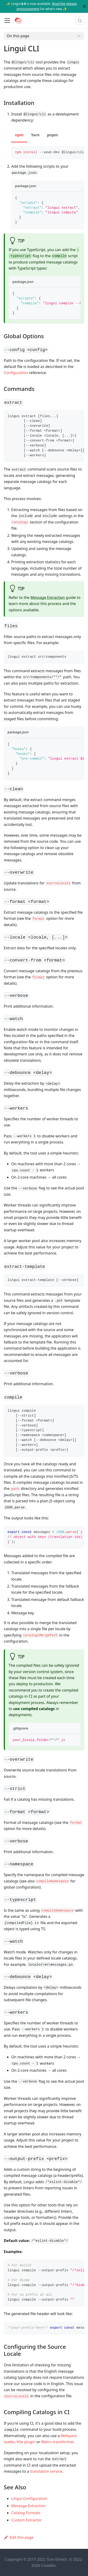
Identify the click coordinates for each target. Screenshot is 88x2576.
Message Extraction (48, 597)
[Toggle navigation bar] (7, 20)
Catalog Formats (25, 2512)
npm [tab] (19, 134)
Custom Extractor (26, 2520)
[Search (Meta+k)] (79, 20)
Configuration (16, 372)
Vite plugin (25, 2441)
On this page (18, 35)
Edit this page (19, 2537)
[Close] (84, 6)
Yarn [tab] (35, 134)
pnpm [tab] (52, 134)
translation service (46, 2471)
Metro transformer (57, 2441)
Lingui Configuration (29, 2498)
